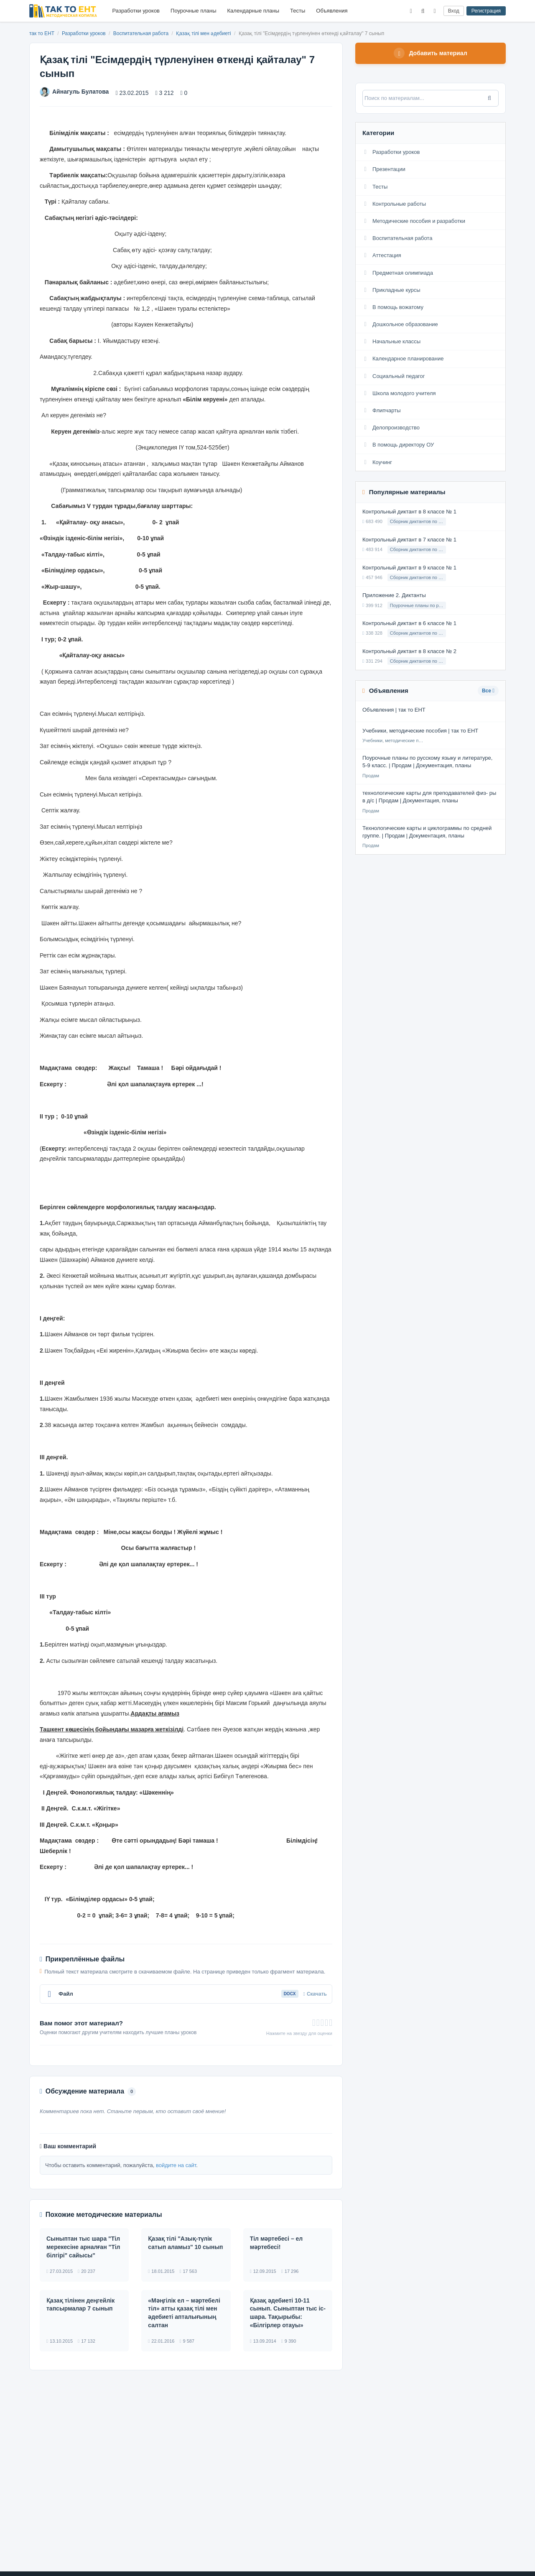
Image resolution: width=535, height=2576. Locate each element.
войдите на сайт (176, 2165)
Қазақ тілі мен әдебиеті (204, 33)
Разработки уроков (136, 11)
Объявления (331, 11)
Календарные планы (253, 11)
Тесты (297, 11)
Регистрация (486, 11)
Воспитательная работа (141, 33)
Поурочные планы (193, 11)
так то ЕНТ (41, 33)
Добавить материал (430, 54)
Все (488, 692)
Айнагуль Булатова (74, 92)
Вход (453, 11)
